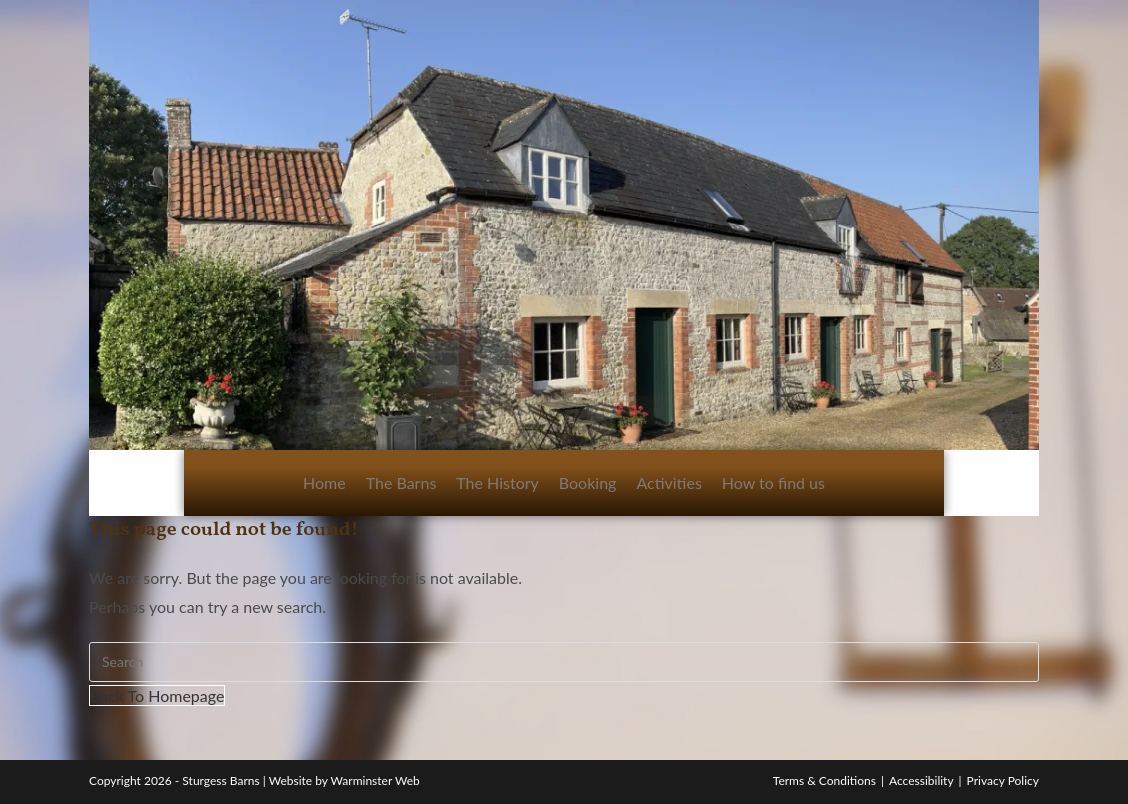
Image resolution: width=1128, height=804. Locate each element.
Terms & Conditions (824, 780)
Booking (588, 482)
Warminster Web (375, 780)
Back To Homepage (157, 695)
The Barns (401, 482)
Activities (668, 482)
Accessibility (921, 780)
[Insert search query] (564, 662)
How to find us (773, 482)
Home (324, 482)
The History (497, 482)
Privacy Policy (1003, 780)
